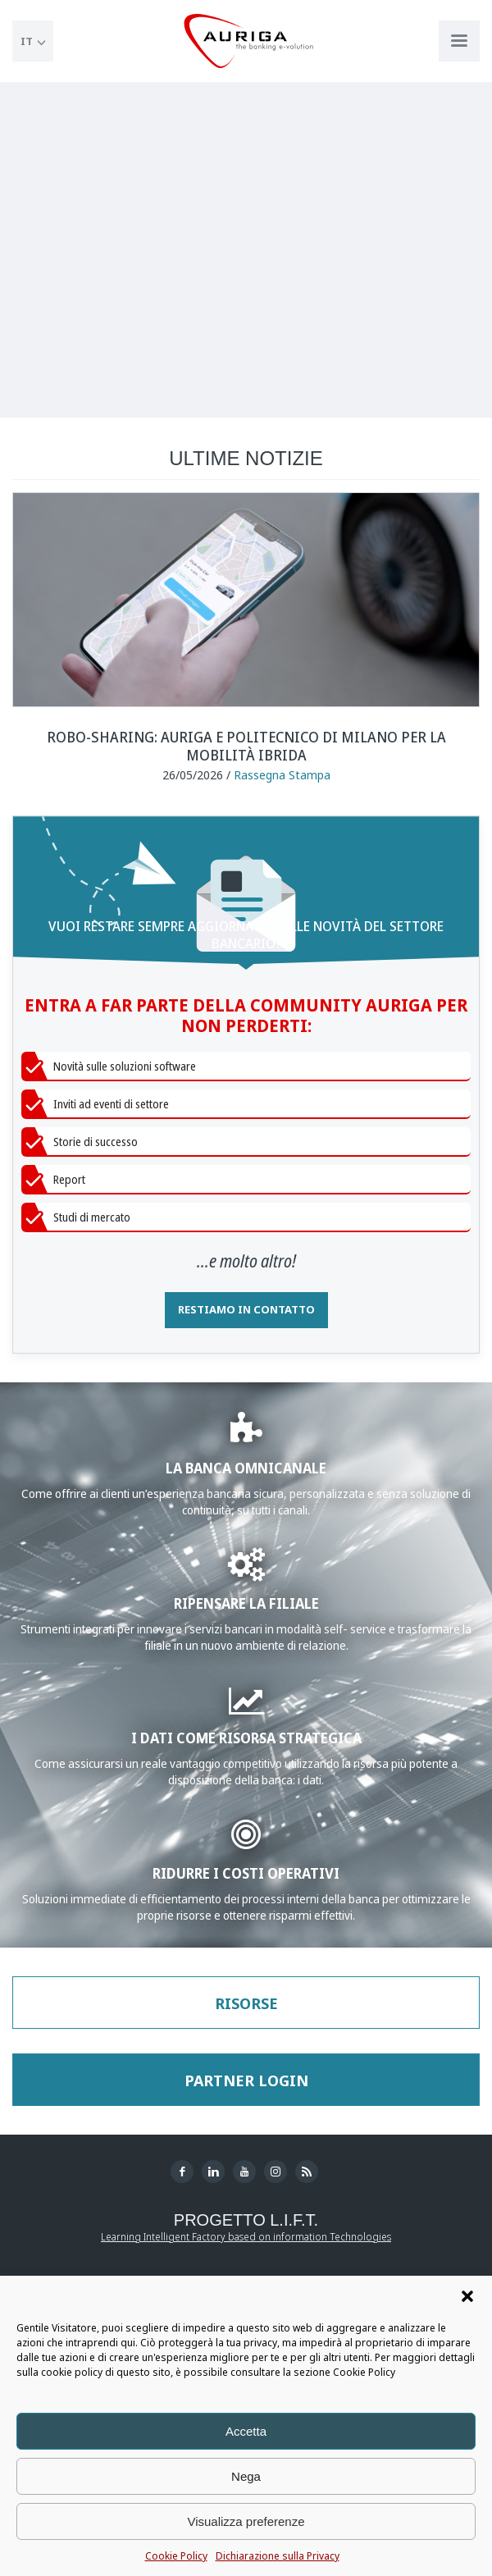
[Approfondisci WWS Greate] (246, 1572)
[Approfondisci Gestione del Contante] (246, 1842)
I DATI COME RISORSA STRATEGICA (246, 1737)
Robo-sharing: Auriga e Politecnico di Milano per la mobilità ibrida (246, 746)
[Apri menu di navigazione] (459, 41)
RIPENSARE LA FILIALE (246, 1602)
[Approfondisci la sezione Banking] (246, 1437)
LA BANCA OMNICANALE (246, 1467)
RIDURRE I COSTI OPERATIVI (246, 1872)
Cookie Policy (176, 2556)
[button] (467, 2296)
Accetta (246, 2431)
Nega (246, 2476)
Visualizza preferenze (245, 2521)
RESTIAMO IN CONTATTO (246, 1309)
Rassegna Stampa (282, 775)
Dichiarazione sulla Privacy (277, 2556)
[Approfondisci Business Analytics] (246, 1707)
